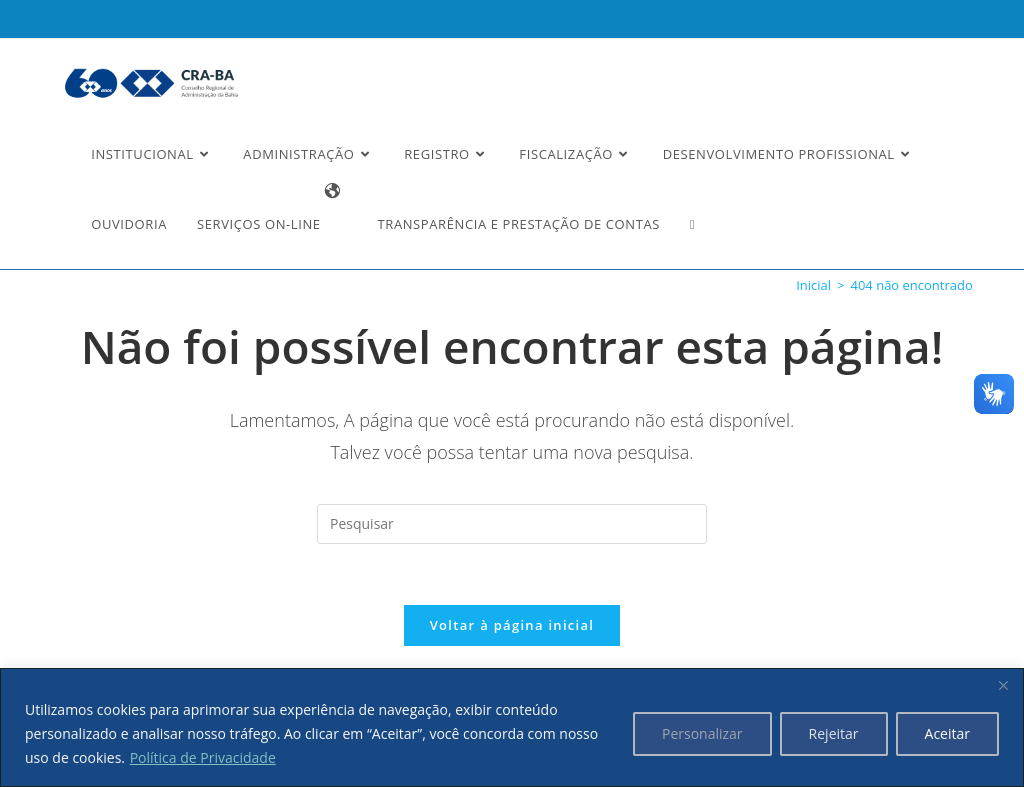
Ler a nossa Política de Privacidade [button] (154, 32)
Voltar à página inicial (512, 625)
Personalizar (702, 733)
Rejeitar (834, 733)
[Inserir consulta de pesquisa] (512, 524)
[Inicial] (813, 285)
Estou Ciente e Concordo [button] (896, 36)
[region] (512, 727)
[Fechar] (1003, 685)
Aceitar (947, 733)
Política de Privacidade (203, 757)
